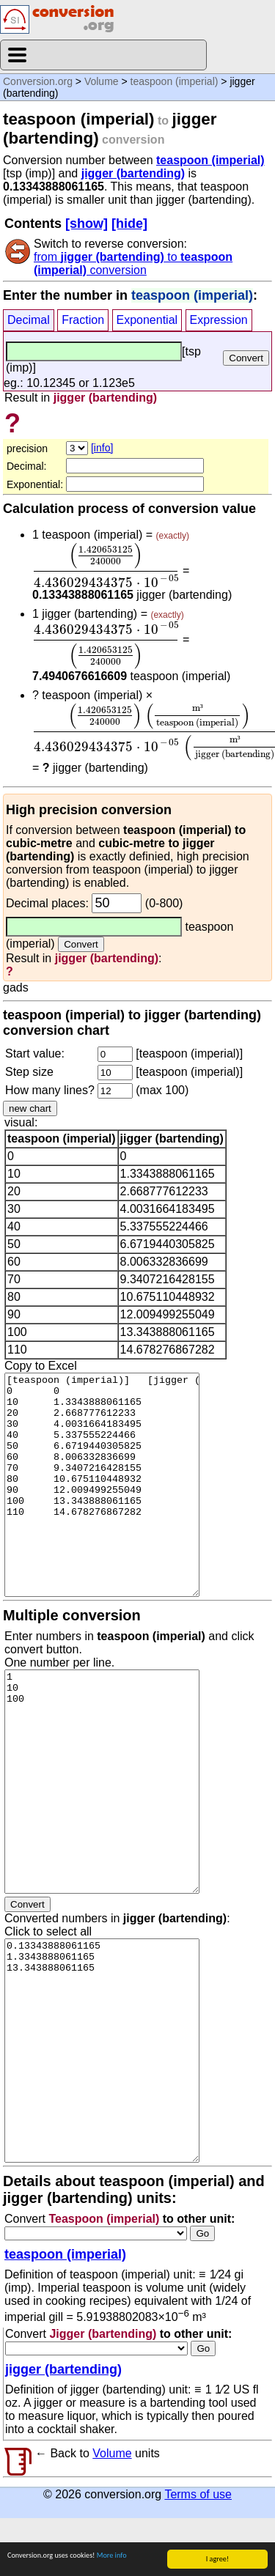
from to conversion (133, 263)
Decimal (28, 320)
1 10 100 (101, 1839)
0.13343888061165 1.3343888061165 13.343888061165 (101, 2108)
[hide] (129, 223)
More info (112, 2558)
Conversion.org (38, 81)
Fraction (83, 320)
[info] (102, 448)
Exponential (147, 320)
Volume (101, 81)
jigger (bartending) (133, 173)
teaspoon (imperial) (175, 81)
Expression (219, 320)
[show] (86, 223)
